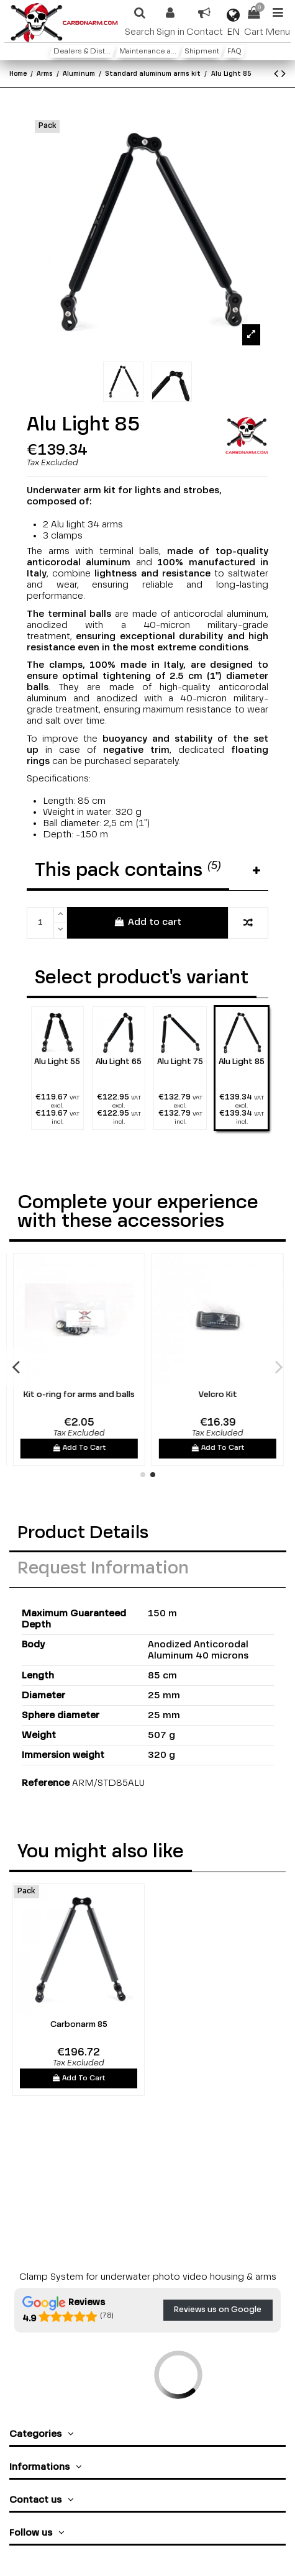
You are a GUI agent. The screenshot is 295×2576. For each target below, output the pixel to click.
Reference (46, 1783)
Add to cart (147, 922)
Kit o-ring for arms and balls (150, 1395)
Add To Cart (150, 1448)
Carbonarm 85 (78, 2025)
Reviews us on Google (217, 2310)
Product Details (82, 1533)
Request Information (103, 1568)
